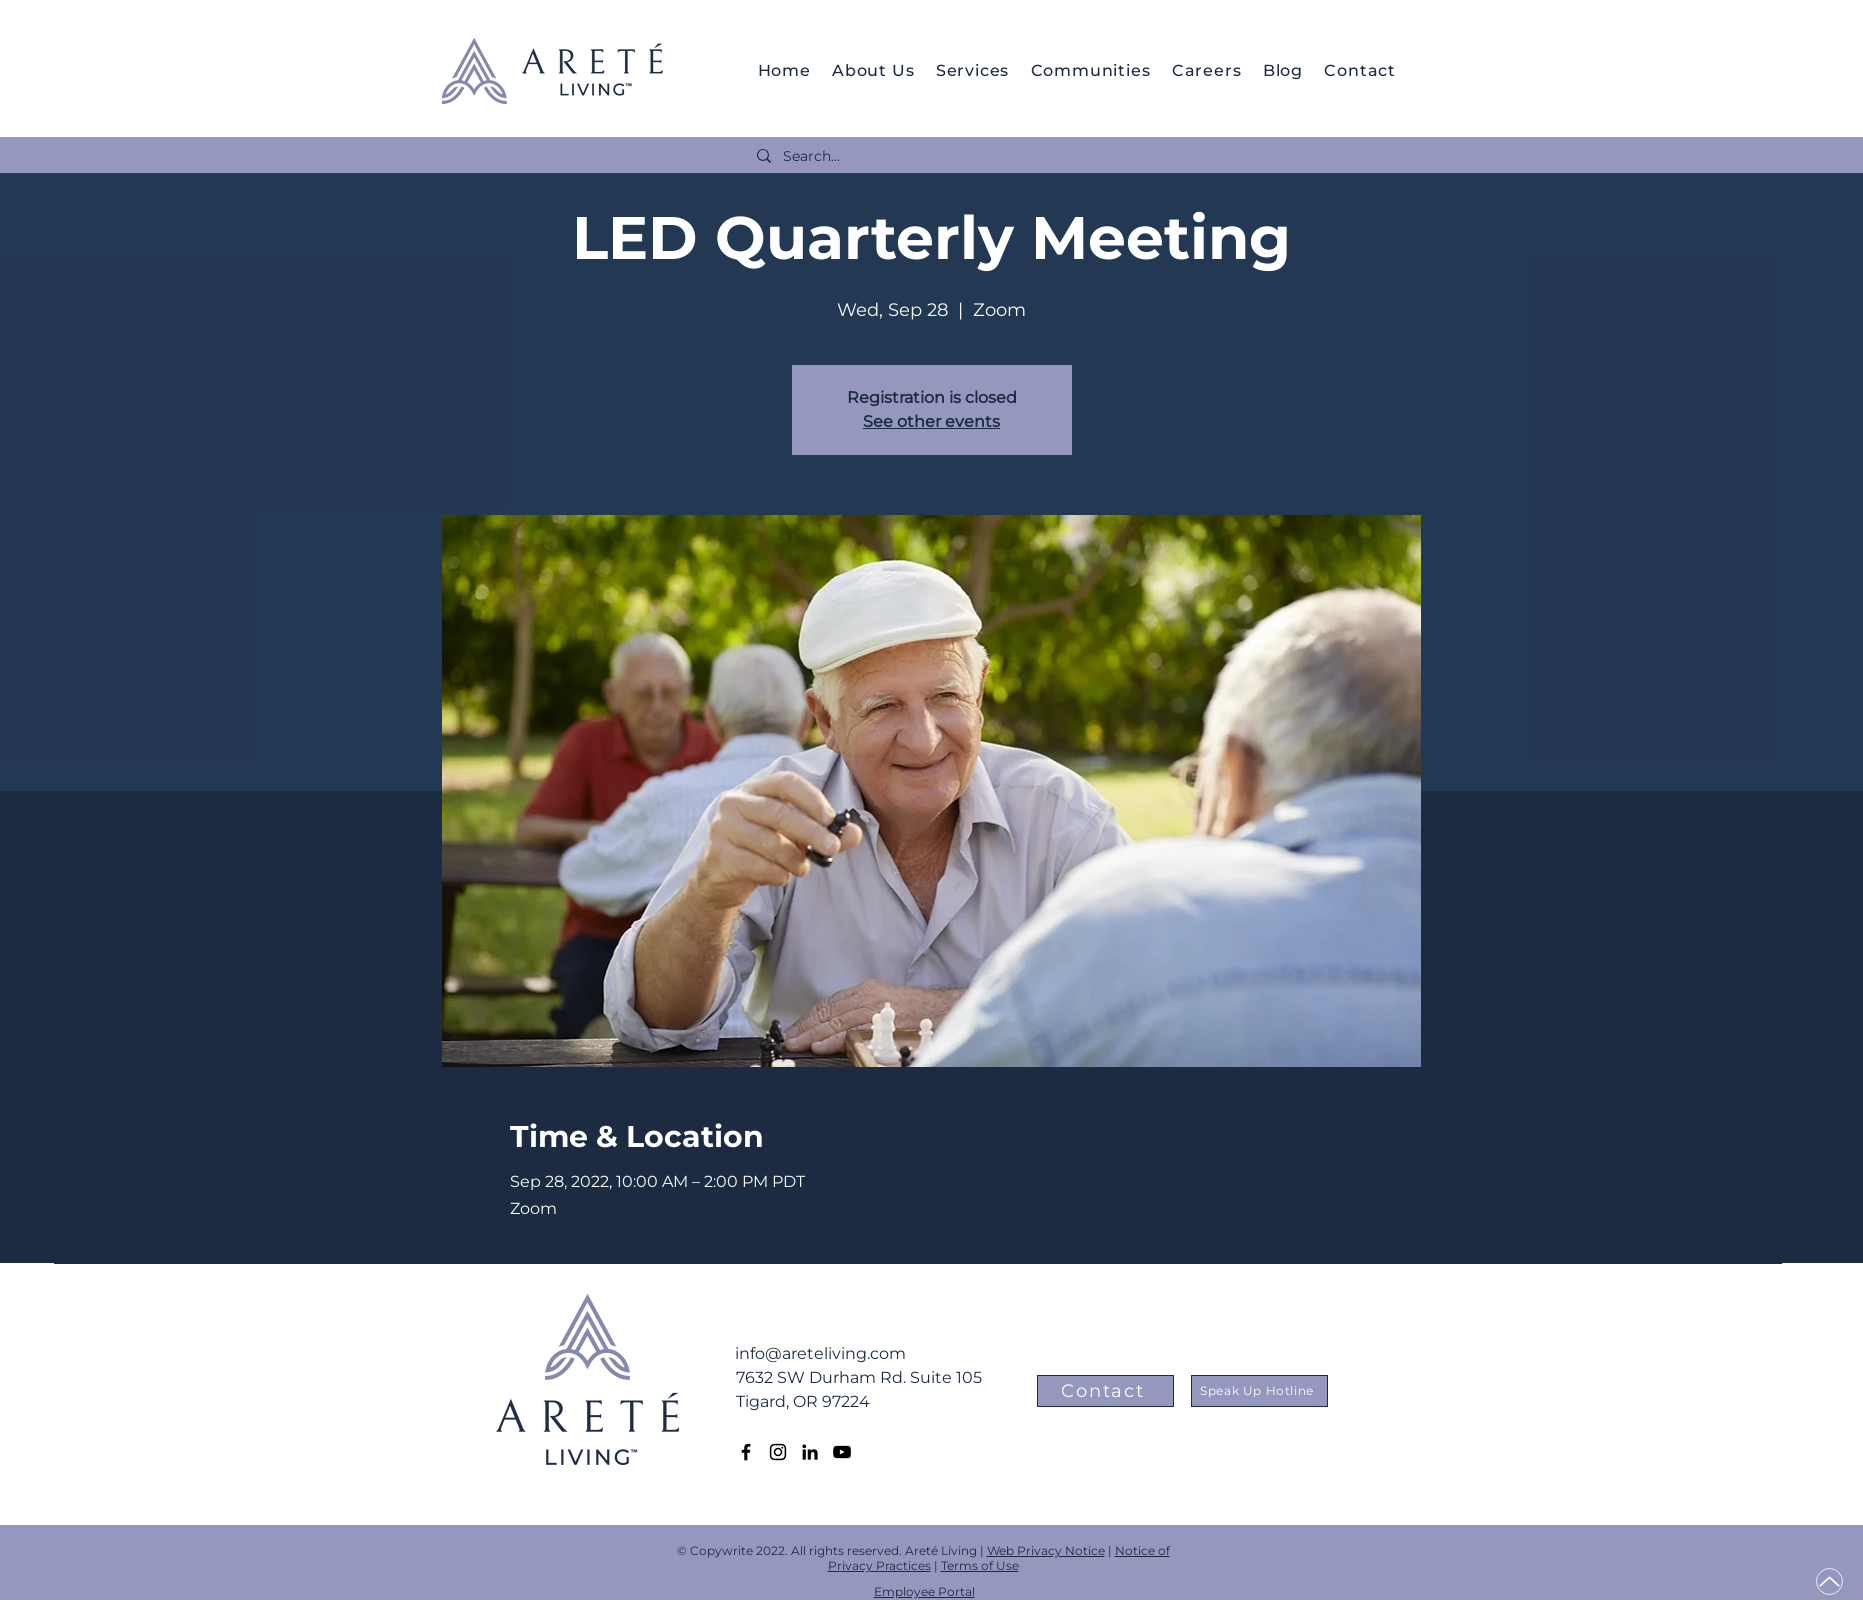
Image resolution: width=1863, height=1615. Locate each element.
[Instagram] (778, 1452)
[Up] (1829, 1581)
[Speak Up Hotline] (1259, 1391)
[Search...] (1067, 157)
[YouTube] (842, 1452)
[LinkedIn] (810, 1452)
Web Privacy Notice (1046, 1550)
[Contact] (1105, 1391)
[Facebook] (746, 1452)
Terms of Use (980, 1565)
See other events (931, 421)
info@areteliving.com (820, 1353)
